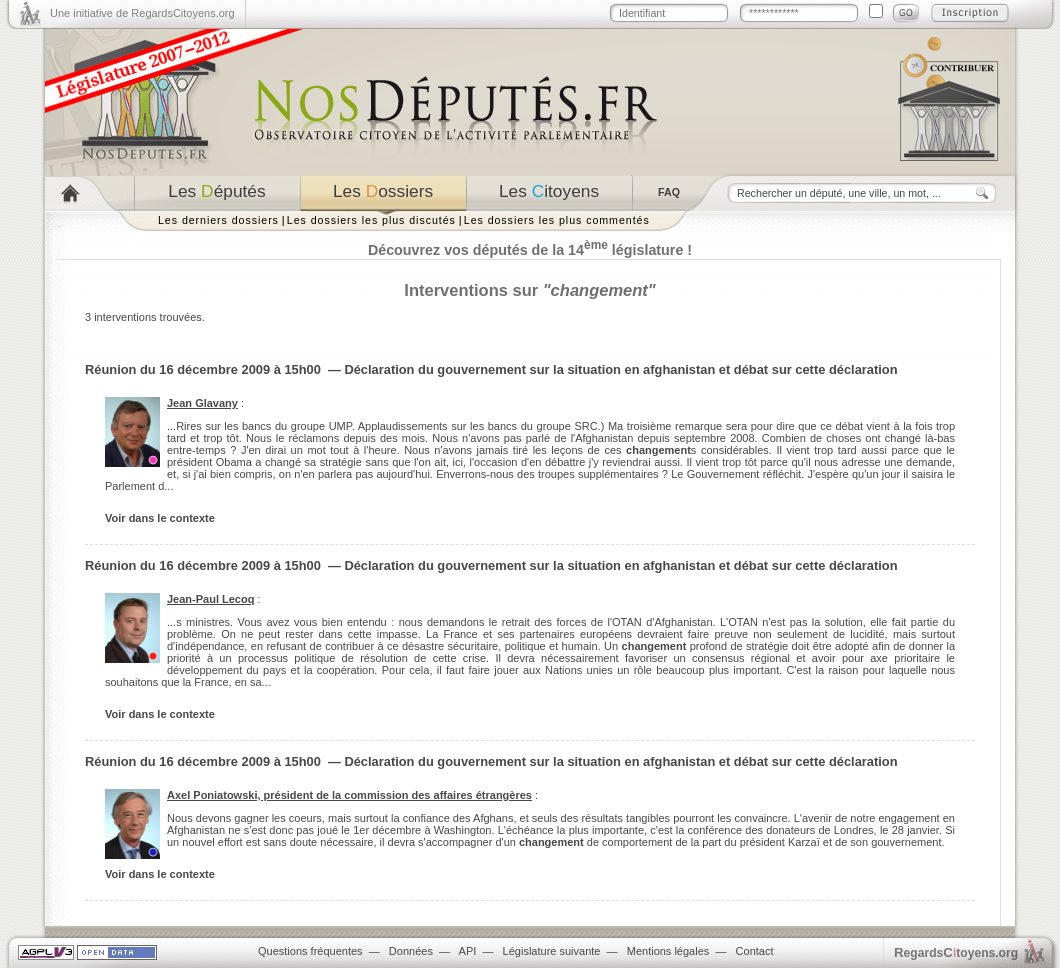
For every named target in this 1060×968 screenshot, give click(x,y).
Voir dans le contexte (160, 518)
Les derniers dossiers (218, 220)
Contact (755, 951)
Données (411, 951)
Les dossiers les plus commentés (557, 220)
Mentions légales (668, 951)
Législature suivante (552, 951)
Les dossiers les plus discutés (371, 220)
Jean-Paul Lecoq (210, 599)
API (468, 951)
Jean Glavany (202, 403)
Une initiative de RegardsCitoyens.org (142, 13)
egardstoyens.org (956, 952)
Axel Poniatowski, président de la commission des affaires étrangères (349, 795)
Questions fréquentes (310, 951)
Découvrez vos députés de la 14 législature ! (530, 250)
